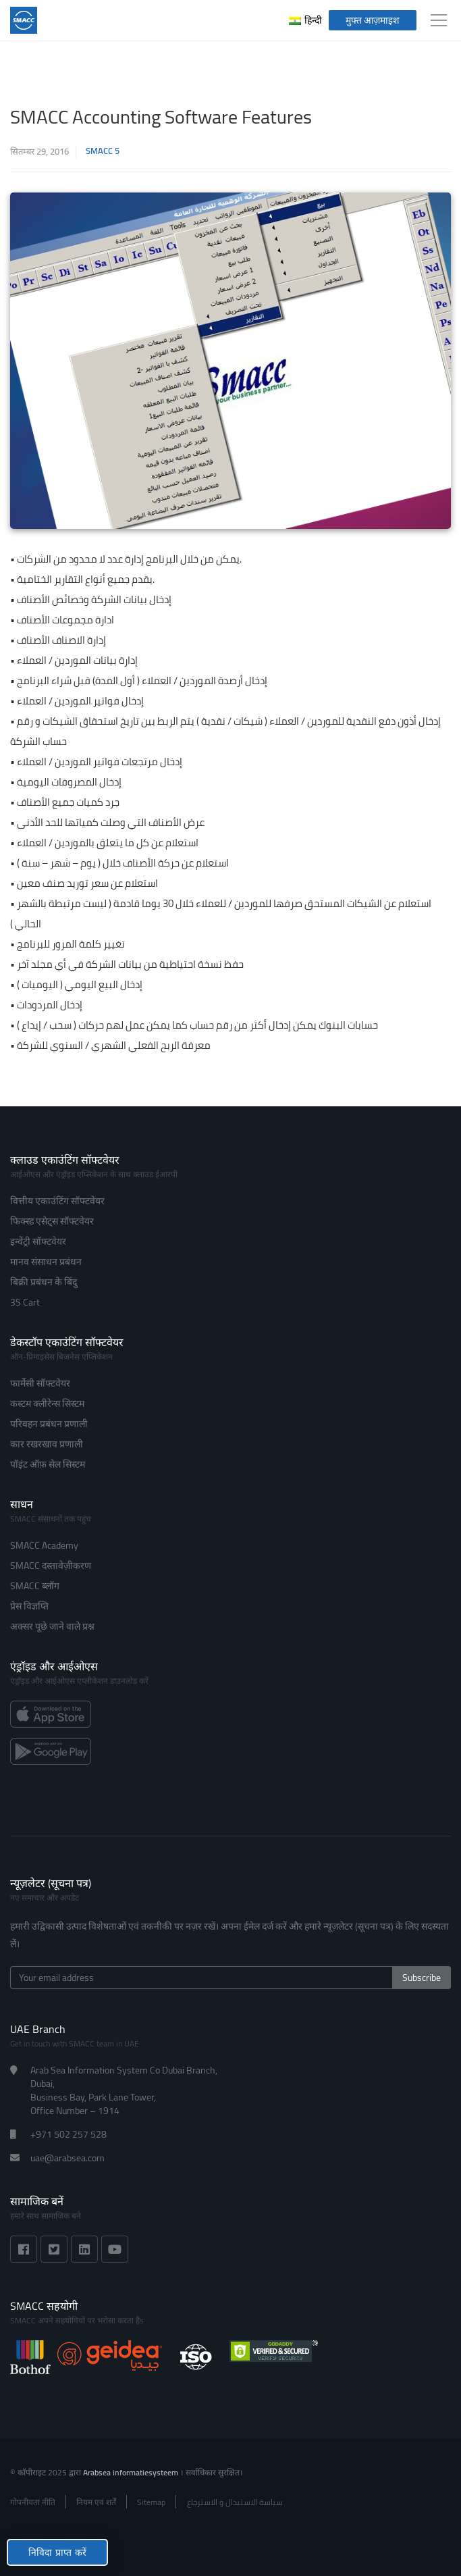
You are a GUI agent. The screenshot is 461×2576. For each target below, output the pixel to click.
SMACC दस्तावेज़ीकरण (50, 1565)
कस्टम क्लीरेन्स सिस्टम (47, 1403)
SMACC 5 (102, 151)
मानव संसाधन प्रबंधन (46, 1261)
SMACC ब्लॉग (34, 1586)
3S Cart (25, 1302)
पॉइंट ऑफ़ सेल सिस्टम (47, 1464)
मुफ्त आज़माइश (373, 20)
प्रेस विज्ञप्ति (29, 1606)
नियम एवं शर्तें (96, 2502)
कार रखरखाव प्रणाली (46, 1444)
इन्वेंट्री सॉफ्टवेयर (38, 1241)
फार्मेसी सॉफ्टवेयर (40, 1383)
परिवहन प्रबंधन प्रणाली (49, 1424)
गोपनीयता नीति (32, 2502)
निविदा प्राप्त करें (57, 2552)
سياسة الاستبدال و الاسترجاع (235, 2502)
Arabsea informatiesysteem (131, 2472)
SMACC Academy (44, 1545)
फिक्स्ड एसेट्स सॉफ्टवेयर (52, 1221)
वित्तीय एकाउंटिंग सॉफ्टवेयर (57, 1201)
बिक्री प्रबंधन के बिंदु (43, 1282)
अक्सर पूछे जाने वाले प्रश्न (52, 1626)
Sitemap (151, 2502)
